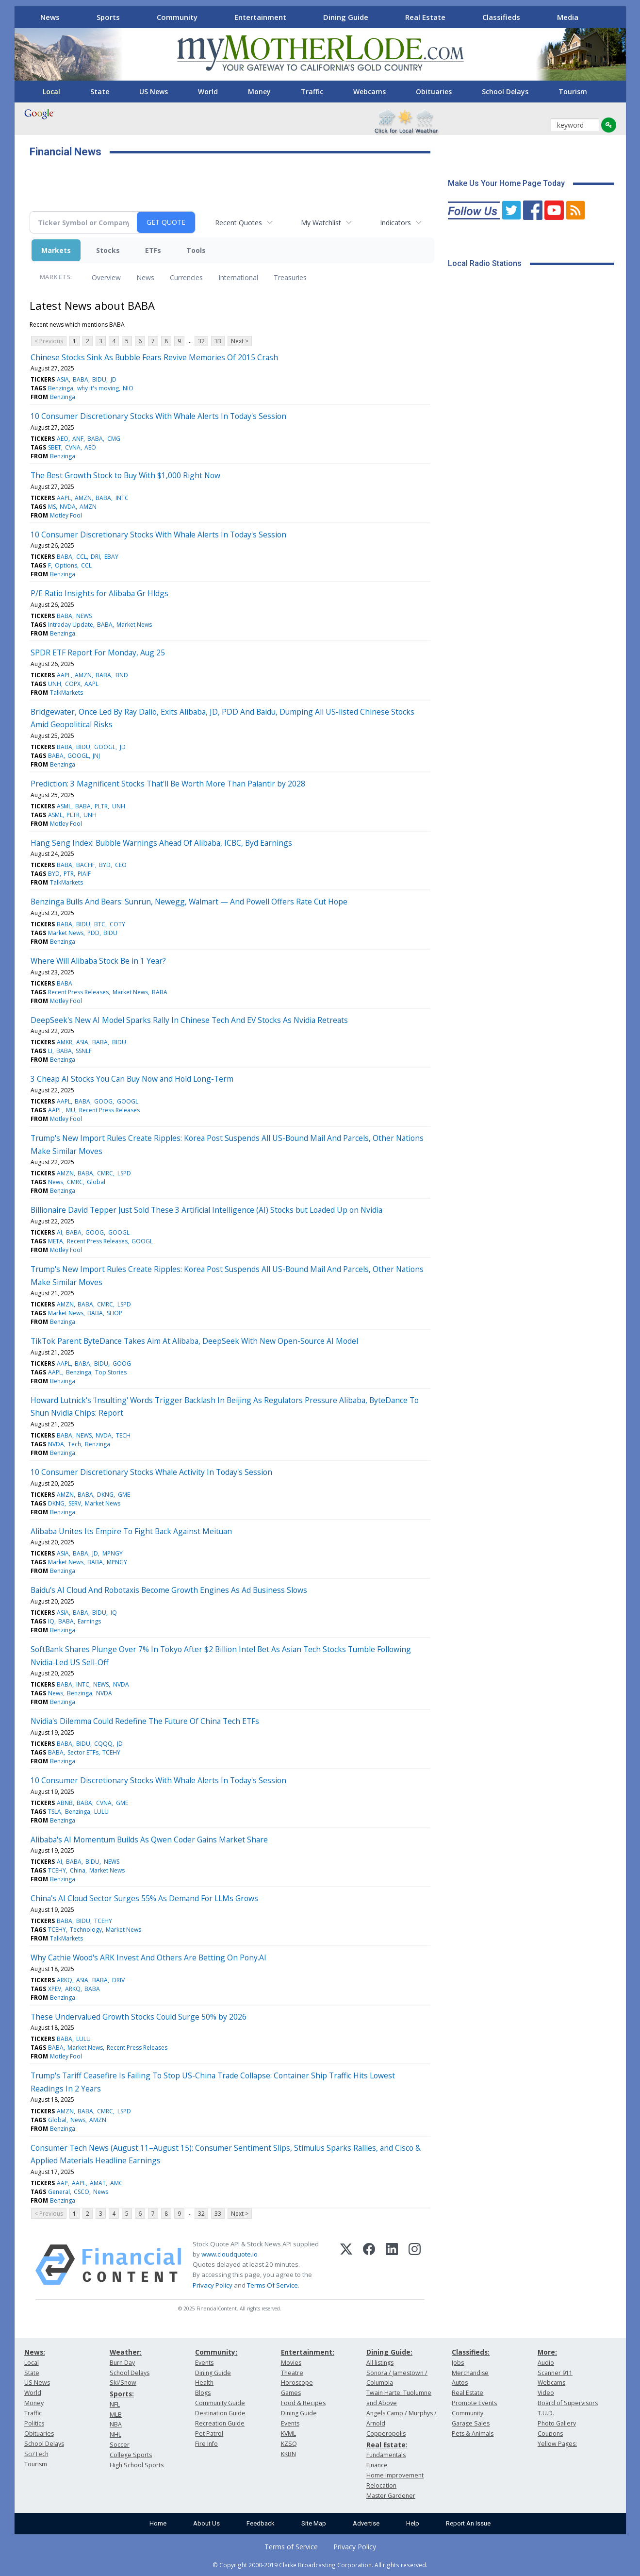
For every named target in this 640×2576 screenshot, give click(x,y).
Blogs (203, 2393)
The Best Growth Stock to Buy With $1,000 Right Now (125, 475)
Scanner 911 (555, 2373)
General (59, 2192)
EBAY (111, 556)
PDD (93, 933)
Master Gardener (390, 2496)
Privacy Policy (212, 2285)
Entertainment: (307, 2352)
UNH (54, 684)
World (208, 91)
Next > (239, 341)
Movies (291, 2363)
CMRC (105, 1173)
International (238, 277)
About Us (206, 2523)
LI (50, 1051)
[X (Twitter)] (346, 2265)
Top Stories (111, 1372)
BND (121, 675)
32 (201, 341)
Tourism (572, 91)
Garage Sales (471, 2423)
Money (259, 91)
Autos (460, 2382)
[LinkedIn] (392, 2265)
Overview (106, 277)
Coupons (550, 2433)
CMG (113, 439)
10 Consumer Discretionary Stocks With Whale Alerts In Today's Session (158, 416)
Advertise (366, 2523)
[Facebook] (369, 2265)
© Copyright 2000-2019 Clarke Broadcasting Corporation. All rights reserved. (320, 2565)
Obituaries (434, 91)
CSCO (81, 2192)
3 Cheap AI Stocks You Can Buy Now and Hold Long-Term (132, 1078)
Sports (108, 17)
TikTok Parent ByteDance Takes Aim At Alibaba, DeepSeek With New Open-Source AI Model (194, 1341)
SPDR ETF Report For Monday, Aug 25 (98, 652)
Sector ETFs (82, 1752)
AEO (62, 439)
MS (52, 506)
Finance (377, 2465)
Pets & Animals (472, 2433)
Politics (34, 2423)
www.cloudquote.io (229, 2254)
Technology (86, 1929)
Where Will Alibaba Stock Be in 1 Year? (98, 960)
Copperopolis (386, 2433)
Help (412, 2523)
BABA (80, 379)
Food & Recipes (303, 2403)
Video (546, 2393)
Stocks (108, 250)
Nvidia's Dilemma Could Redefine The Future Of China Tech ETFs (145, 1721)
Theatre (292, 2373)
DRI (95, 556)
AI (59, 1232)
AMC (116, 2183)
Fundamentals (386, 2455)
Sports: (122, 2393)
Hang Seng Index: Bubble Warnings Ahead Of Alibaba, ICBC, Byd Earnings (161, 842)
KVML (288, 2433)
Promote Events (474, 2403)
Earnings (89, 1621)
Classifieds (501, 17)
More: (547, 2352)
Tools (196, 250)
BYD (105, 865)
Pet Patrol (209, 2433)
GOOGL (104, 747)
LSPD (124, 1173)
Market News (134, 624)
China (77, 1870)
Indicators (395, 222)
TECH (123, 1435)
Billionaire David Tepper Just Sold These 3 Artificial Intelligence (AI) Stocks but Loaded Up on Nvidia (206, 1209)
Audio (546, 2363)
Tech (74, 1444)
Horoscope (297, 2382)
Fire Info (206, 2444)
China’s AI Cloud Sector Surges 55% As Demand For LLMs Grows (144, 1898)
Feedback (260, 2523)
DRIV (118, 1980)
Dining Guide (345, 17)
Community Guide (220, 2403)
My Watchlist (321, 222)
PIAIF (84, 874)
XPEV (54, 1989)
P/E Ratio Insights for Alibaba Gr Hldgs (99, 593)
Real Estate (425, 17)
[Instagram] (415, 2265)
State (99, 91)
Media (567, 17)
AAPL (64, 498)
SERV (74, 1503)
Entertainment (260, 17)
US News (153, 91)
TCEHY (111, 1752)
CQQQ (103, 1744)
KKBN (288, 2454)
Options (66, 565)
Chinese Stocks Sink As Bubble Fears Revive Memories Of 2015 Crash (154, 357)
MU (70, 1110)
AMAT (98, 2183)
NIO (128, 388)
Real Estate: (387, 2444)
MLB (116, 2414)
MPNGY (112, 1553)
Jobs (458, 2363)
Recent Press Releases (78, 992)
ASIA (63, 379)
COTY (117, 924)
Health (204, 2382)
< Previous (48, 341)
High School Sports (137, 2465)
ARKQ (64, 1980)
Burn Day (122, 2363)
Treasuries (290, 277)
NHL (115, 2434)
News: (34, 2352)
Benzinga (60, 388)
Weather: (126, 2352)
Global (96, 1182)
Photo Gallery (557, 2423)
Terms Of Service (272, 2285)
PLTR (101, 806)
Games (291, 2393)
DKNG (105, 1494)
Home (157, 2523)
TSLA (54, 1811)
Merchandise (470, 2373)
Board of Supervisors (568, 2403)
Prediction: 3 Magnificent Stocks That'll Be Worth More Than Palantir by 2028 (168, 783)
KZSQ (289, 2444)
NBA (116, 2424)
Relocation (381, 2485)
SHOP (114, 1313)
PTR (69, 874)
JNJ (96, 756)
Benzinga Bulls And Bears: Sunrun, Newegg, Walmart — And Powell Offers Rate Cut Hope (189, 901)
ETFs (153, 250)
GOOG (103, 1101)
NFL (115, 2404)
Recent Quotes (238, 222)
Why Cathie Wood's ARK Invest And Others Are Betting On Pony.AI (148, 1957)
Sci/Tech (36, 2454)
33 (217, 341)
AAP (62, 2183)
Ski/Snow (123, 2382)
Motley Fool (66, 515)
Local (51, 91)
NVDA (68, 506)
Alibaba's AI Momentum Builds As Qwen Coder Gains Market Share (149, 1839)
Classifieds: (471, 2352)
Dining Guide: (389, 2352)
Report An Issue (468, 2523)
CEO (121, 865)
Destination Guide (220, 2413)
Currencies (186, 277)
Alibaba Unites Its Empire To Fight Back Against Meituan (131, 1531)
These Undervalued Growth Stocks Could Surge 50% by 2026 (138, 2016)
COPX (73, 684)
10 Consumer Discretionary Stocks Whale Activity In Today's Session (151, 1472)
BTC (99, 924)
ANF (77, 439)
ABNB (65, 1803)
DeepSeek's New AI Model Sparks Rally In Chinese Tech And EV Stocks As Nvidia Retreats (189, 1020)
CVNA (73, 447)
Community (177, 17)
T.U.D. (546, 2413)
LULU (101, 1811)
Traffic (312, 91)
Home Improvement (395, 2475)
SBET (54, 447)
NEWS (84, 616)
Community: (216, 2352)
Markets (56, 250)
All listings (380, 2363)
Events (204, 2363)
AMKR (64, 1042)
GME (124, 1494)
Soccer (120, 2445)
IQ (114, 1612)
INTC (122, 498)
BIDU (99, 379)
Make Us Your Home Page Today (506, 183)
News (50, 17)
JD (113, 379)
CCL (81, 556)
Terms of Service (291, 2546)
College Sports (131, 2455)
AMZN (83, 498)
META (55, 1241)
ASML (64, 806)
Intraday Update (70, 624)
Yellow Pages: (557, 2444)
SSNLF (84, 1051)
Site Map (313, 2523)
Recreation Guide (220, 2423)
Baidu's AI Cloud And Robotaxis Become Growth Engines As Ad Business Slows (169, 1590)
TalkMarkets (66, 692)
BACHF (85, 865)
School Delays (505, 91)
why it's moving (98, 388)
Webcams (369, 91)
